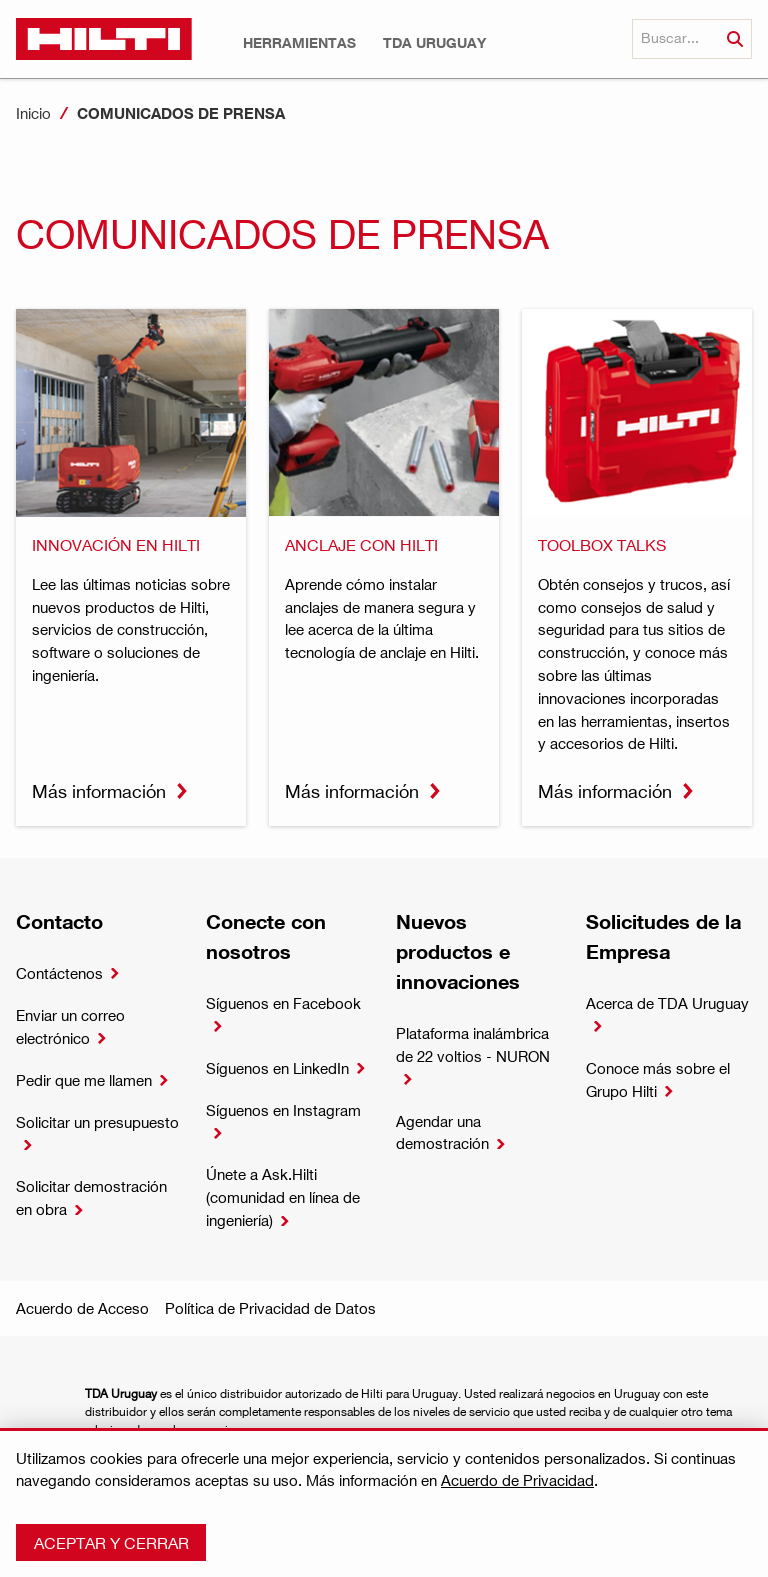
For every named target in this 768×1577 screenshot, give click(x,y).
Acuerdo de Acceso (82, 1308)
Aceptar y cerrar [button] (111, 1542)
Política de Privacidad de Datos (270, 1308)
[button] (299, 43)
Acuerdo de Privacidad (517, 1480)
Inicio (33, 113)
